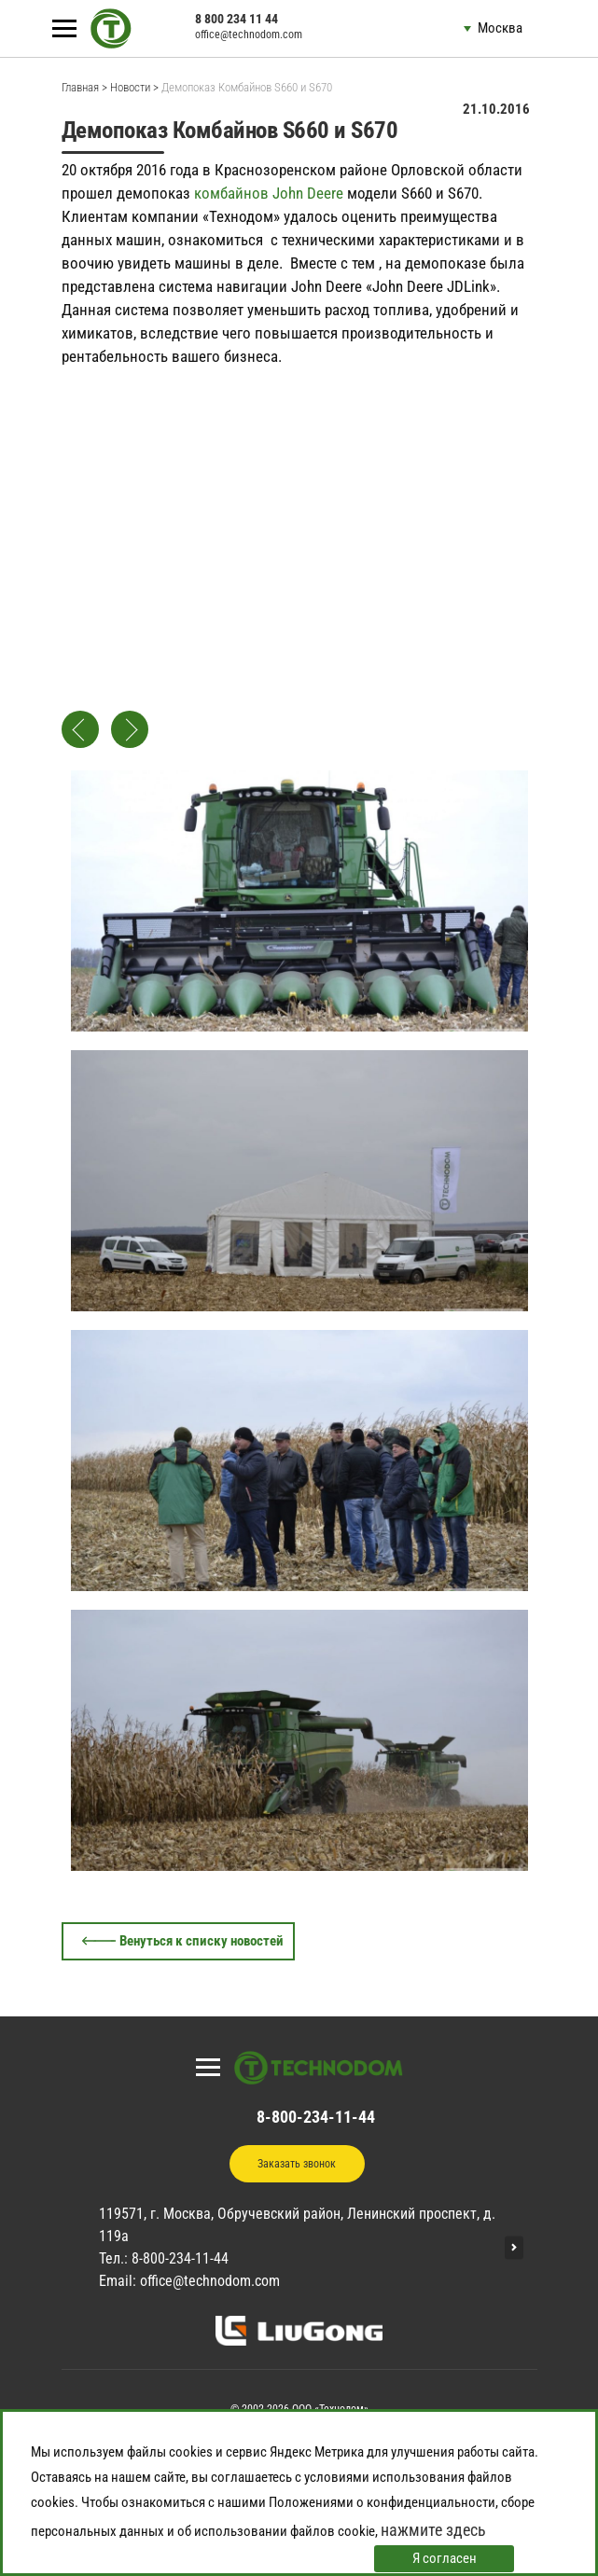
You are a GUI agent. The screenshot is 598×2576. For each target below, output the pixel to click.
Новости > (134, 87)
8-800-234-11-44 (316, 2116)
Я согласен (444, 2558)
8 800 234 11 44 (236, 18)
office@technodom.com (248, 34)
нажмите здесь (433, 2530)
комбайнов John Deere (268, 193)
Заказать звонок (296, 2163)
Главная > (84, 87)
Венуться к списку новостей (201, 1940)
